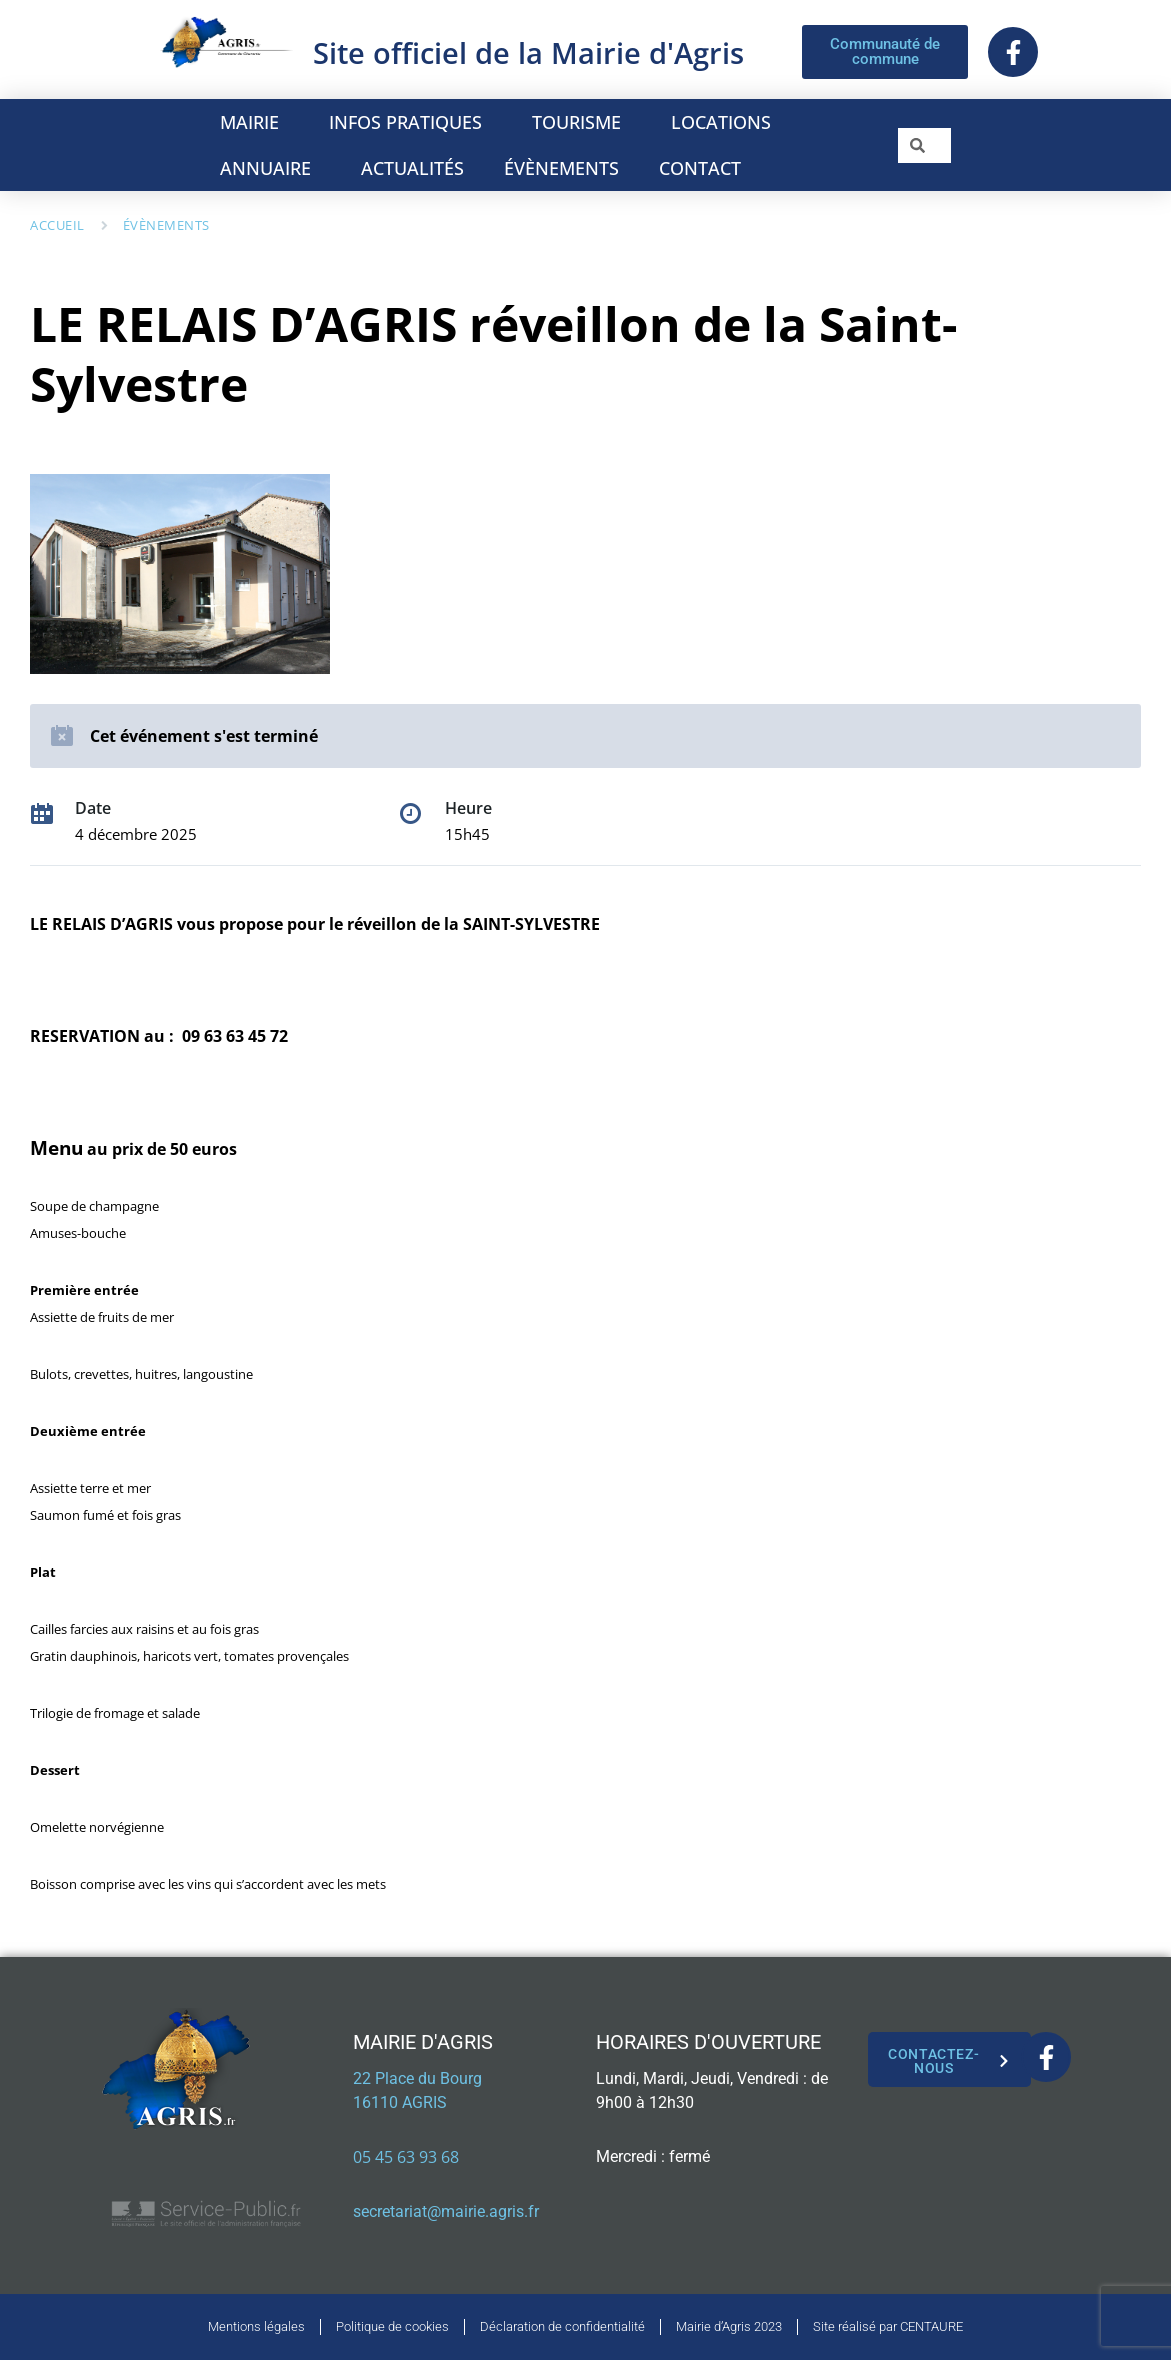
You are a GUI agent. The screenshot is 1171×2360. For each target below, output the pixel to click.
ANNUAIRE (270, 168)
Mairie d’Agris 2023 (729, 2326)
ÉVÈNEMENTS (561, 168)
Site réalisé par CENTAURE (888, 2326)
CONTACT (700, 168)
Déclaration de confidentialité (562, 2326)
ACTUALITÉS (412, 168)
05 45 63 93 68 (406, 2157)
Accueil (57, 225)
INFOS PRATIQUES (410, 122)
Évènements (166, 225)
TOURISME (581, 122)
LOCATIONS (726, 122)
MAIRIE (254, 122)
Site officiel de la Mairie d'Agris (528, 52)
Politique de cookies (392, 2326)
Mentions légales (256, 2326)
